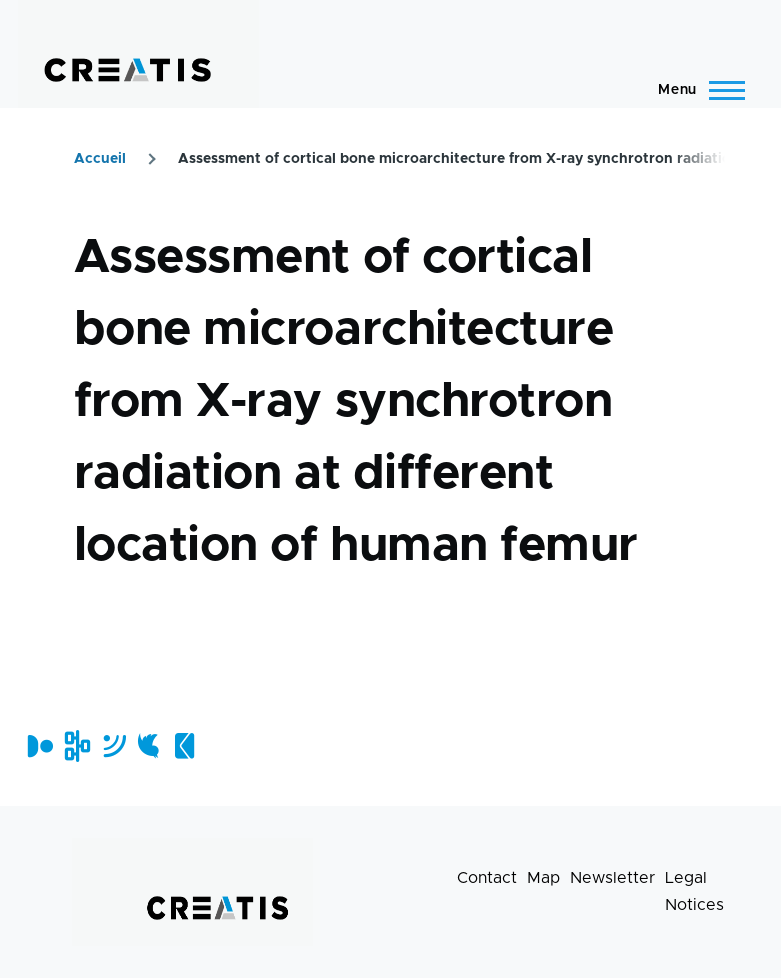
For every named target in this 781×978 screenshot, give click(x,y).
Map (543, 878)
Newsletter (612, 878)
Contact (487, 878)
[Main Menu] (695, 90)
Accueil (100, 159)
